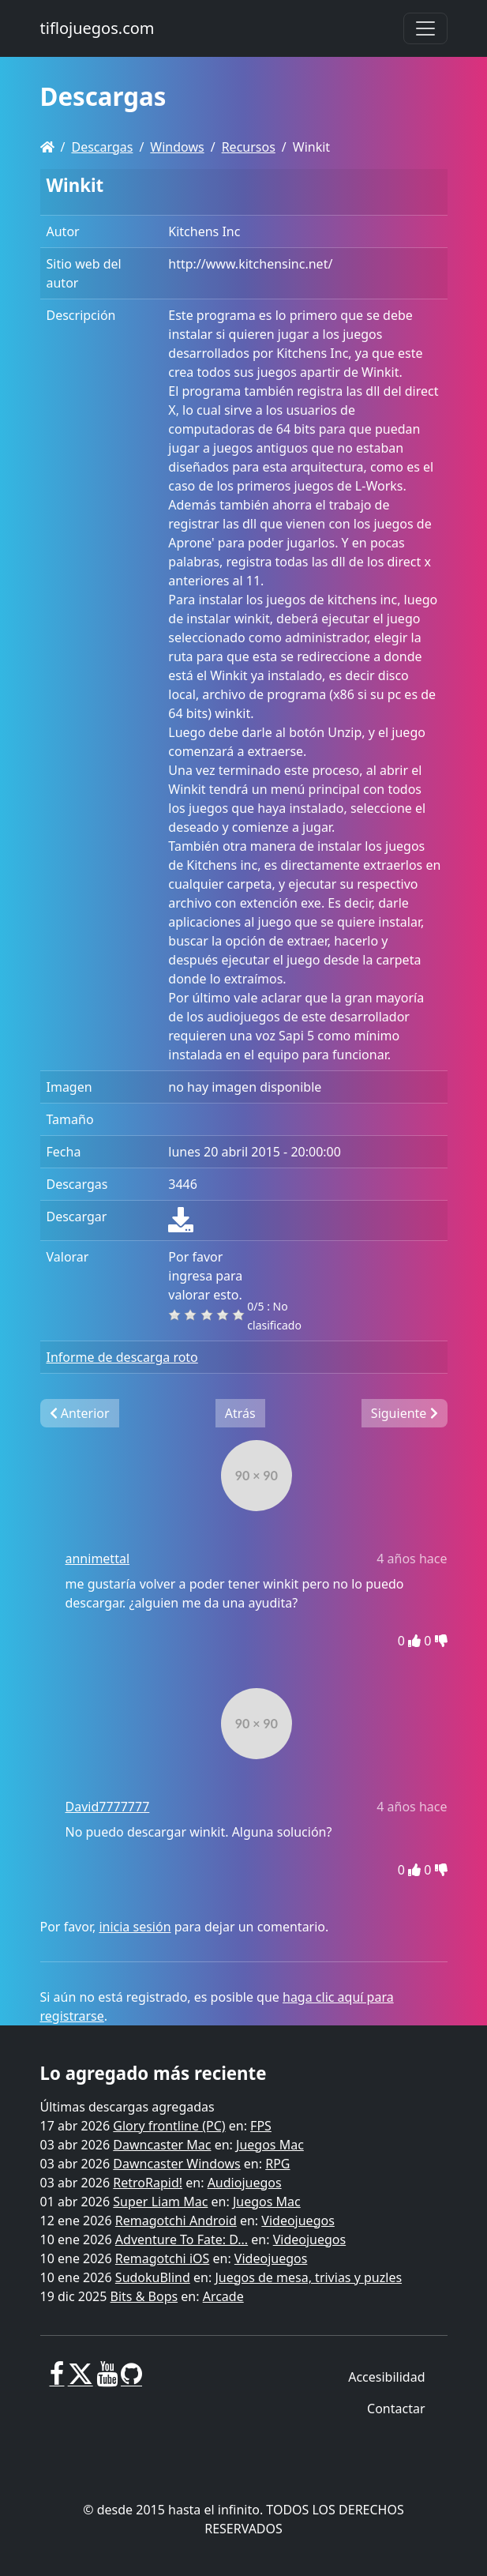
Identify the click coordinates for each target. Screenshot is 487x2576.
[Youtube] (107, 2380)
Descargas (102, 147)
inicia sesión (134, 1926)
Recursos (248, 147)
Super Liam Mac (160, 2201)
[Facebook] (57, 2380)
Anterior (80, 1413)
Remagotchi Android (176, 2220)
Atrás (240, 1413)
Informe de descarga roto (122, 1357)
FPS (261, 2125)
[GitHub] (131, 2380)
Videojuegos (298, 2220)
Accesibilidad (386, 2377)
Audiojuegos (245, 2182)
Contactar (396, 2408)
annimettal (98, 1558)
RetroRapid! (147, 2182)
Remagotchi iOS (162, 2258)
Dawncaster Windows (176, 2163)
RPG (277, 2163)
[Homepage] (47, 147)
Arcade (223, 2296)
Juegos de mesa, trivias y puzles (308, 2277)
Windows (177, 147)
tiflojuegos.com (97, 28)
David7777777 (108, 1806)
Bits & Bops (144, 2296)
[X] (80, 2380)
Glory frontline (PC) (169, 2125)
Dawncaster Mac (162, 2144)
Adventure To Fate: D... (181, 2239)
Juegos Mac (270, 2144)
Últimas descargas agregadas (127, 2106)
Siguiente (404, 1413)
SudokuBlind (152, 2277)
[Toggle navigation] (425, 28)
